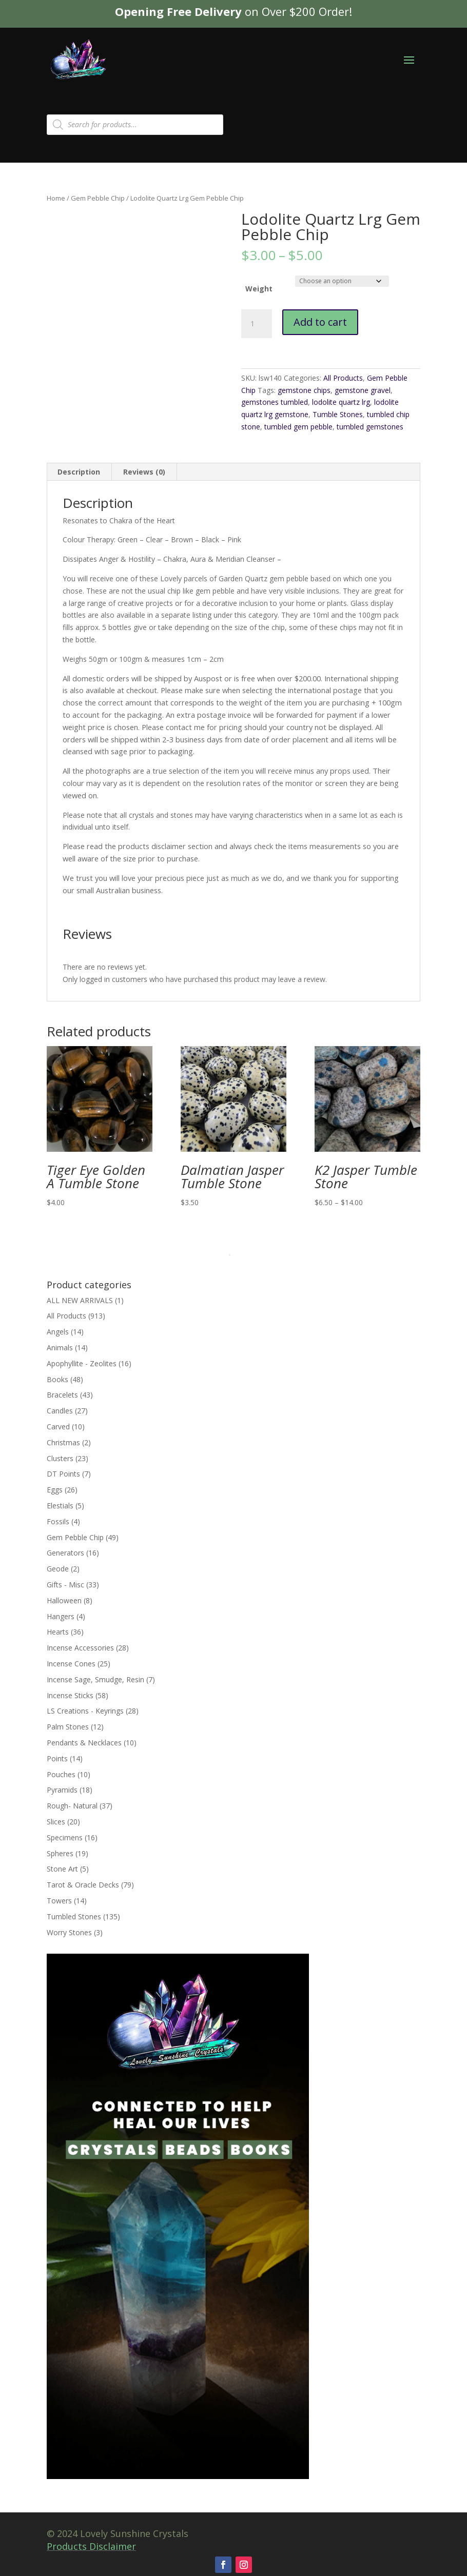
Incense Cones (71, 1663)
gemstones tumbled (274, 402)
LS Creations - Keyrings (85, 1711)
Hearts (58, 1632)
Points (57, 1758)
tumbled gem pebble (298, 426)
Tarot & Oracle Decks (83, 1885)
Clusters (60, 1458)
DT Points (63, 1474)
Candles (60, 1410)
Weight (259, 288)
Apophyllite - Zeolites (81, 1363)
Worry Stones (69, 1932)
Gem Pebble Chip (98, 198)
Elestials (60, 1505)
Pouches (61, 1774)
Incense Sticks (70, 1695)
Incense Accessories (80, 1648)
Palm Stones (68, 1727)
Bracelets (62, 1395)
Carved (58, 1426)
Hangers (60, 1616)
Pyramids (62, 1790)
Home (56, 198)
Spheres (60, 1853)
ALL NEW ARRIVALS (80, 1300)
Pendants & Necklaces (84, 1742)
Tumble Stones (338, 414)
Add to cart (320, 322)
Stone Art (62, 1869)
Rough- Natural (72, 1806)
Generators (65, 1553)
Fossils (58, 1521)
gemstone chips (304, 390)
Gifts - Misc (65, 1584)
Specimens (65, 1837)
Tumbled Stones (74, 1916)
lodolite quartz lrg (341, 402)
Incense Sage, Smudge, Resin (95, 1679)
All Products (343, 378)
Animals (60, 1347)
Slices (56, 1821)
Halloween (64, 1600)
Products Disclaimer (91, 2546)
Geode (58, 1569)
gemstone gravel (363, 390)
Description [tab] (78, 472)
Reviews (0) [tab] (144, 472)
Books (57, 1379)
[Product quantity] (256, 323)
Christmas (63, 1442)
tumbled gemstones (370, 426)
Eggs (55, 1490)
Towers (59, 1900)
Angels (58, 1331)
